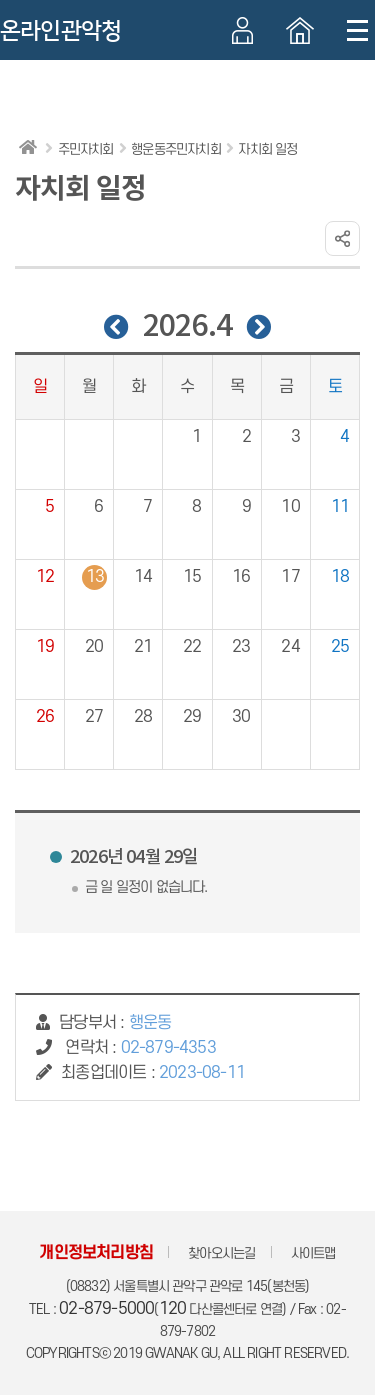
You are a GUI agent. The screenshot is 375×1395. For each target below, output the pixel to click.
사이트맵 (313, 1253)
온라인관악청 (60, 31)
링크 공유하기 (342, 238)
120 (173, 1309)
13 (95, 577)
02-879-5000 (106, 1309)
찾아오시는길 (221, 1253)
